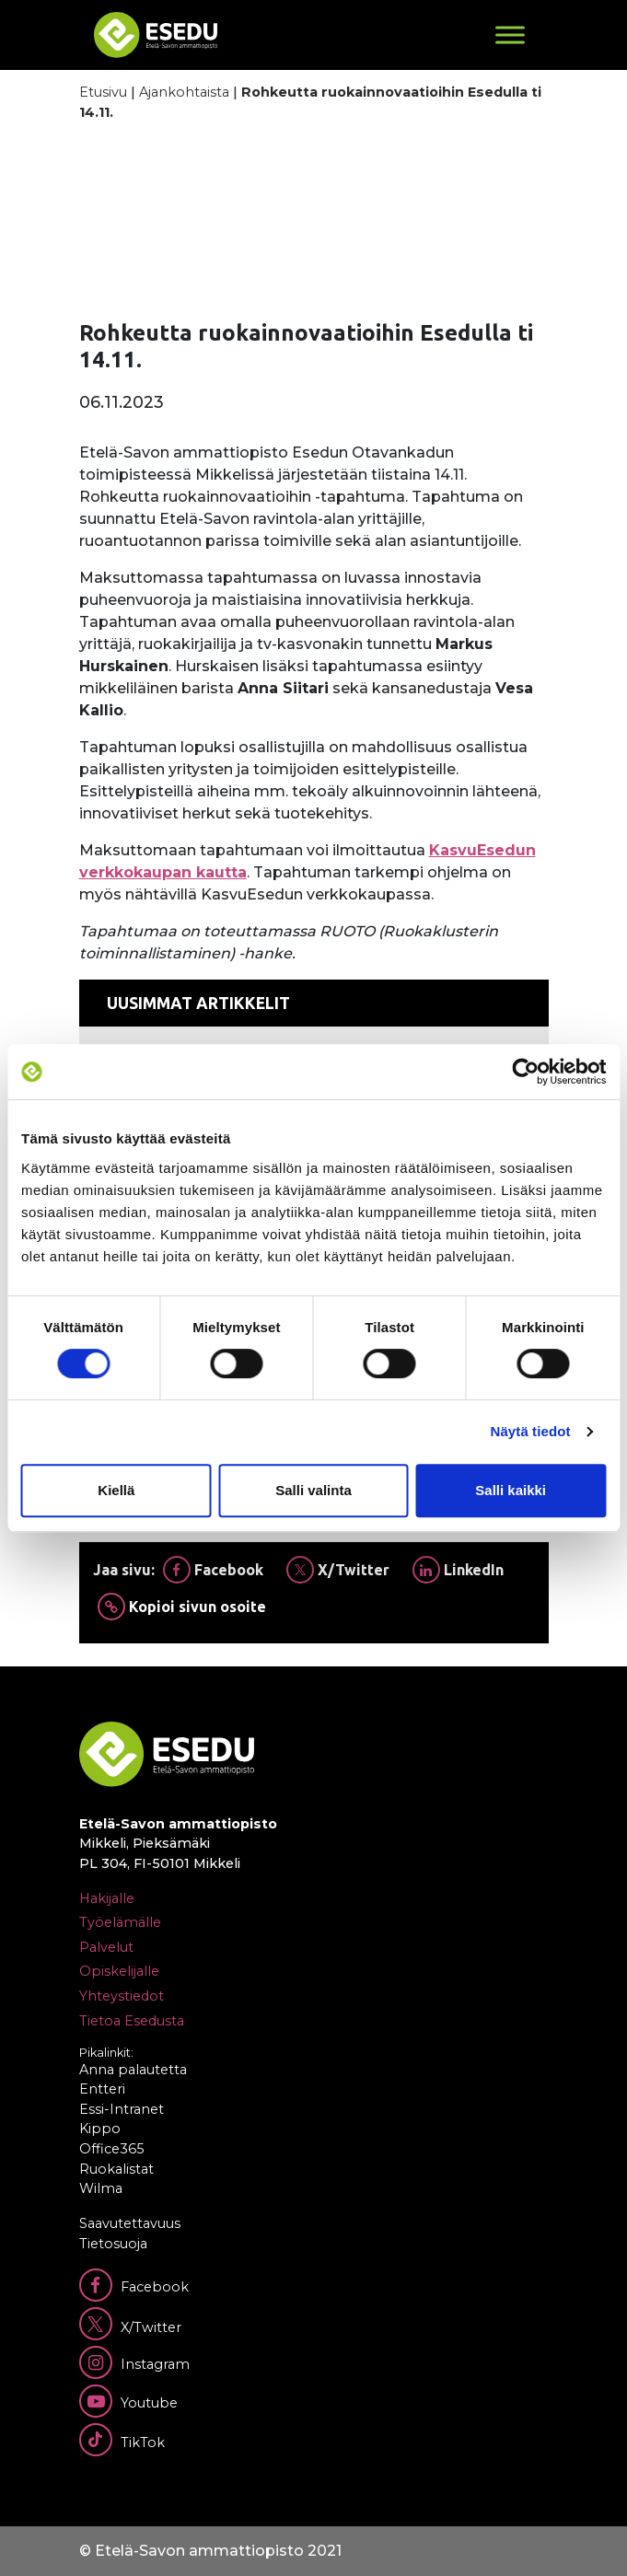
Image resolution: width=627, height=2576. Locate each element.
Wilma (100, 2188)
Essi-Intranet (121, 2109)
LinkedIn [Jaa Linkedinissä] (458, 1569)
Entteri (102, 2089)
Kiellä (116, 1490)
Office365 (111, 2149)
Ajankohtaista (184, 92)
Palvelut (106, 1947)
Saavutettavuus (129, 2223)
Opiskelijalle (119, 1971)
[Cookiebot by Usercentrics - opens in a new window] (525, 1071)
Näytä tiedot (531, 1431)
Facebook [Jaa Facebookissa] (213, 1569)
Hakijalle (106, 1898)
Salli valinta (313, 1490)
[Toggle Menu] (510, 34)
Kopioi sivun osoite (182, 1606)
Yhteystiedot (121, 1996)
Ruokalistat (116, 2169)
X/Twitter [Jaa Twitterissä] (337, 1569)
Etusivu (103, 92)
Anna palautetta (133, 2069)
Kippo (100, 2128)
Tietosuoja (113, 2243)
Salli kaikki (510, 1490)
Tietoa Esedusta (131, 2021)
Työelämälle (120, 1922)
